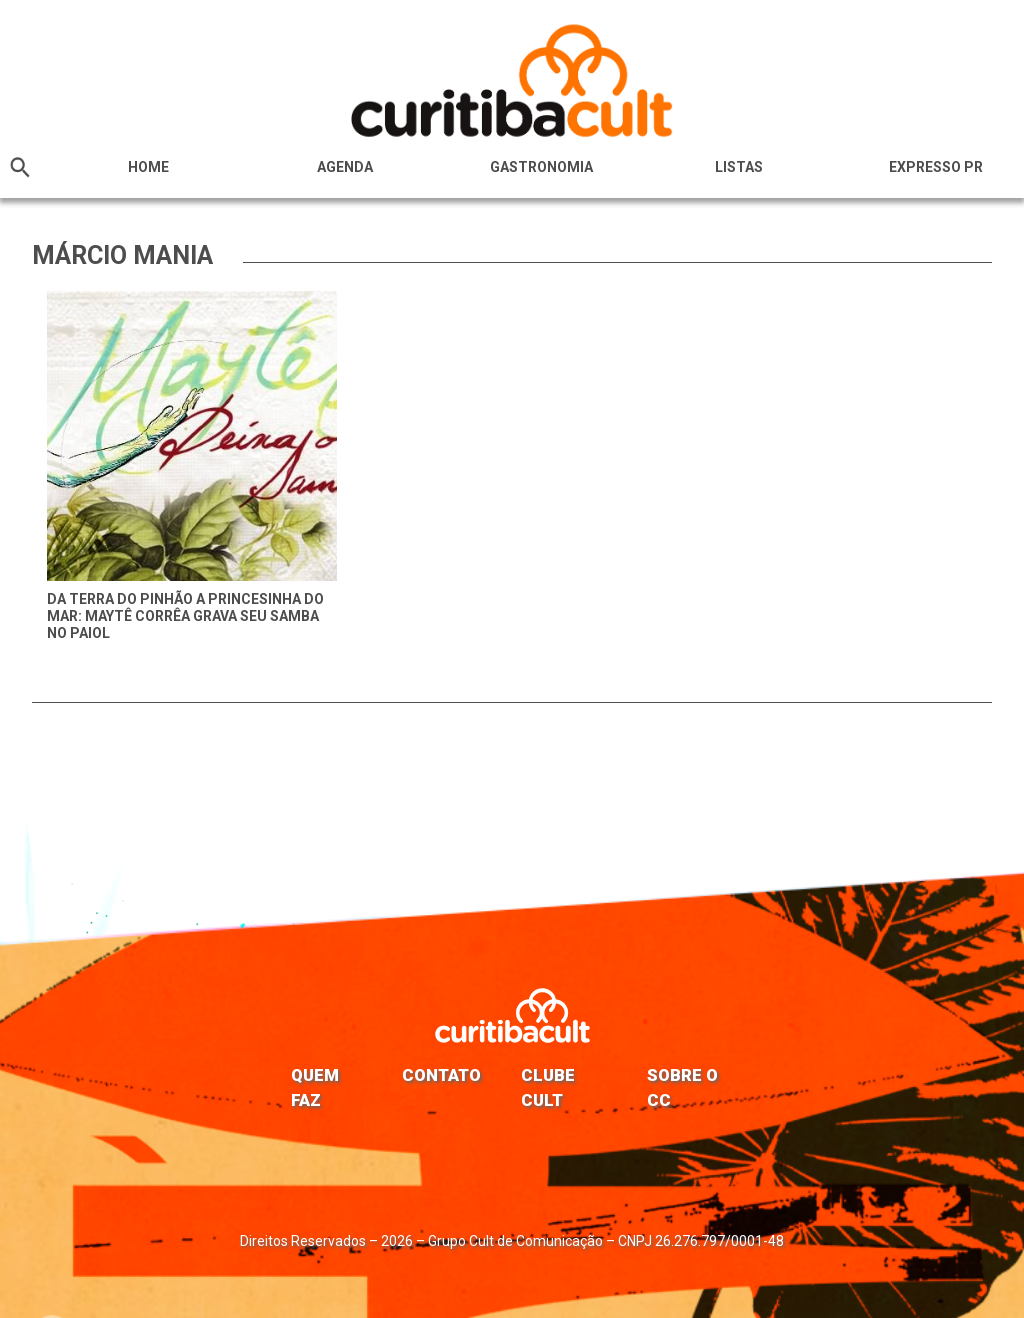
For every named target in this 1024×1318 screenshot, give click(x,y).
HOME (148, 167)
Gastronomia (541, 167)
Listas (739, 167)
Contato (441, 1075)
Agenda (345, 167)
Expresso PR (936, 167)
